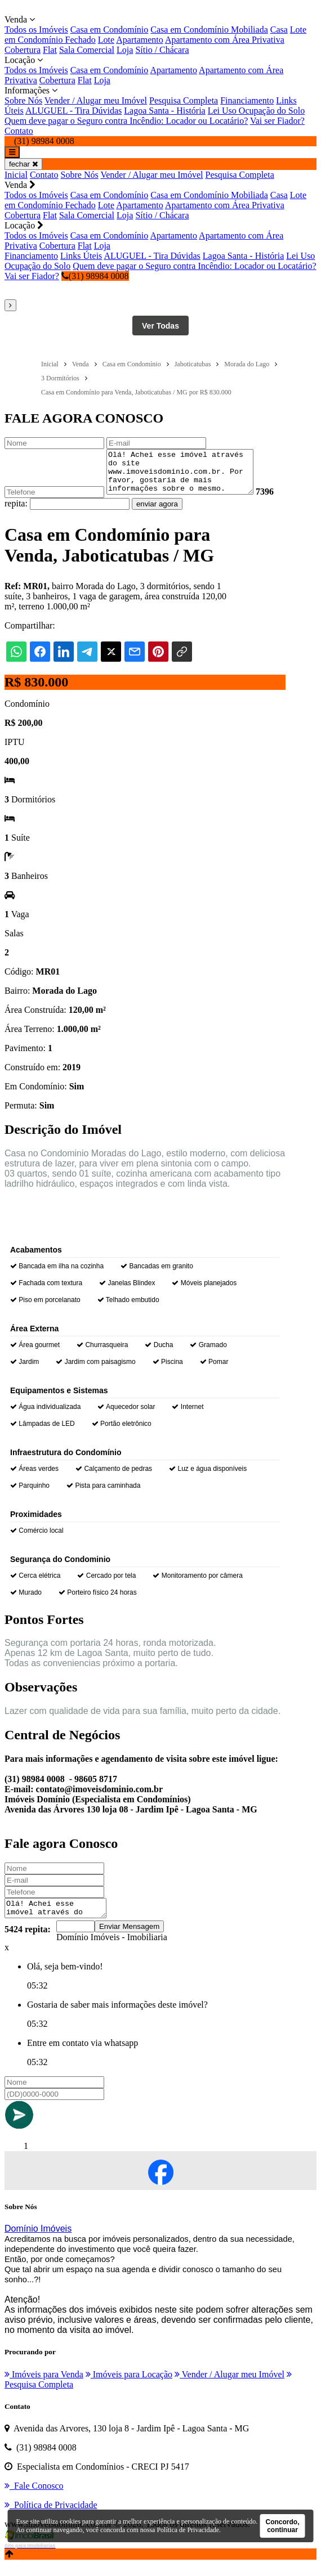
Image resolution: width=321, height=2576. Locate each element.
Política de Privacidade (188, 2530)
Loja (125, 50)
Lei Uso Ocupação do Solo (256, 110)
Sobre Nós (23, 100)
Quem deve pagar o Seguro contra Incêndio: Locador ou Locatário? (126, 120)
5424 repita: (28, 1941)
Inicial (16, 174)
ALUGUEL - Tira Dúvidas (73, 110)
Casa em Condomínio (109, 29)
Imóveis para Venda (44, 2386)
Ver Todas (160, 325)
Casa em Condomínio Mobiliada (209, 29)
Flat (50, 50)
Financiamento (247, 100)
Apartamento (139, 39)
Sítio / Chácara (162, 50)
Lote (106, 39)
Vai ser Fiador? (277, 120)
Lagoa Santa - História (164, 110)
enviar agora (177, 512)
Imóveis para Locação (129, 2386)
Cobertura (23, 50)
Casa (279, 29)
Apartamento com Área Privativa (224, 39)
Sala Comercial (86, 50)
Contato (19, 131)
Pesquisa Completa (183, 100)
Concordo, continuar (283, 2526)
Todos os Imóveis (36, 29)
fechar (23, 164)
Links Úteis (81, 256)
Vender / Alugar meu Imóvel (95, 100)
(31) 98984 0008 (95, 276)
